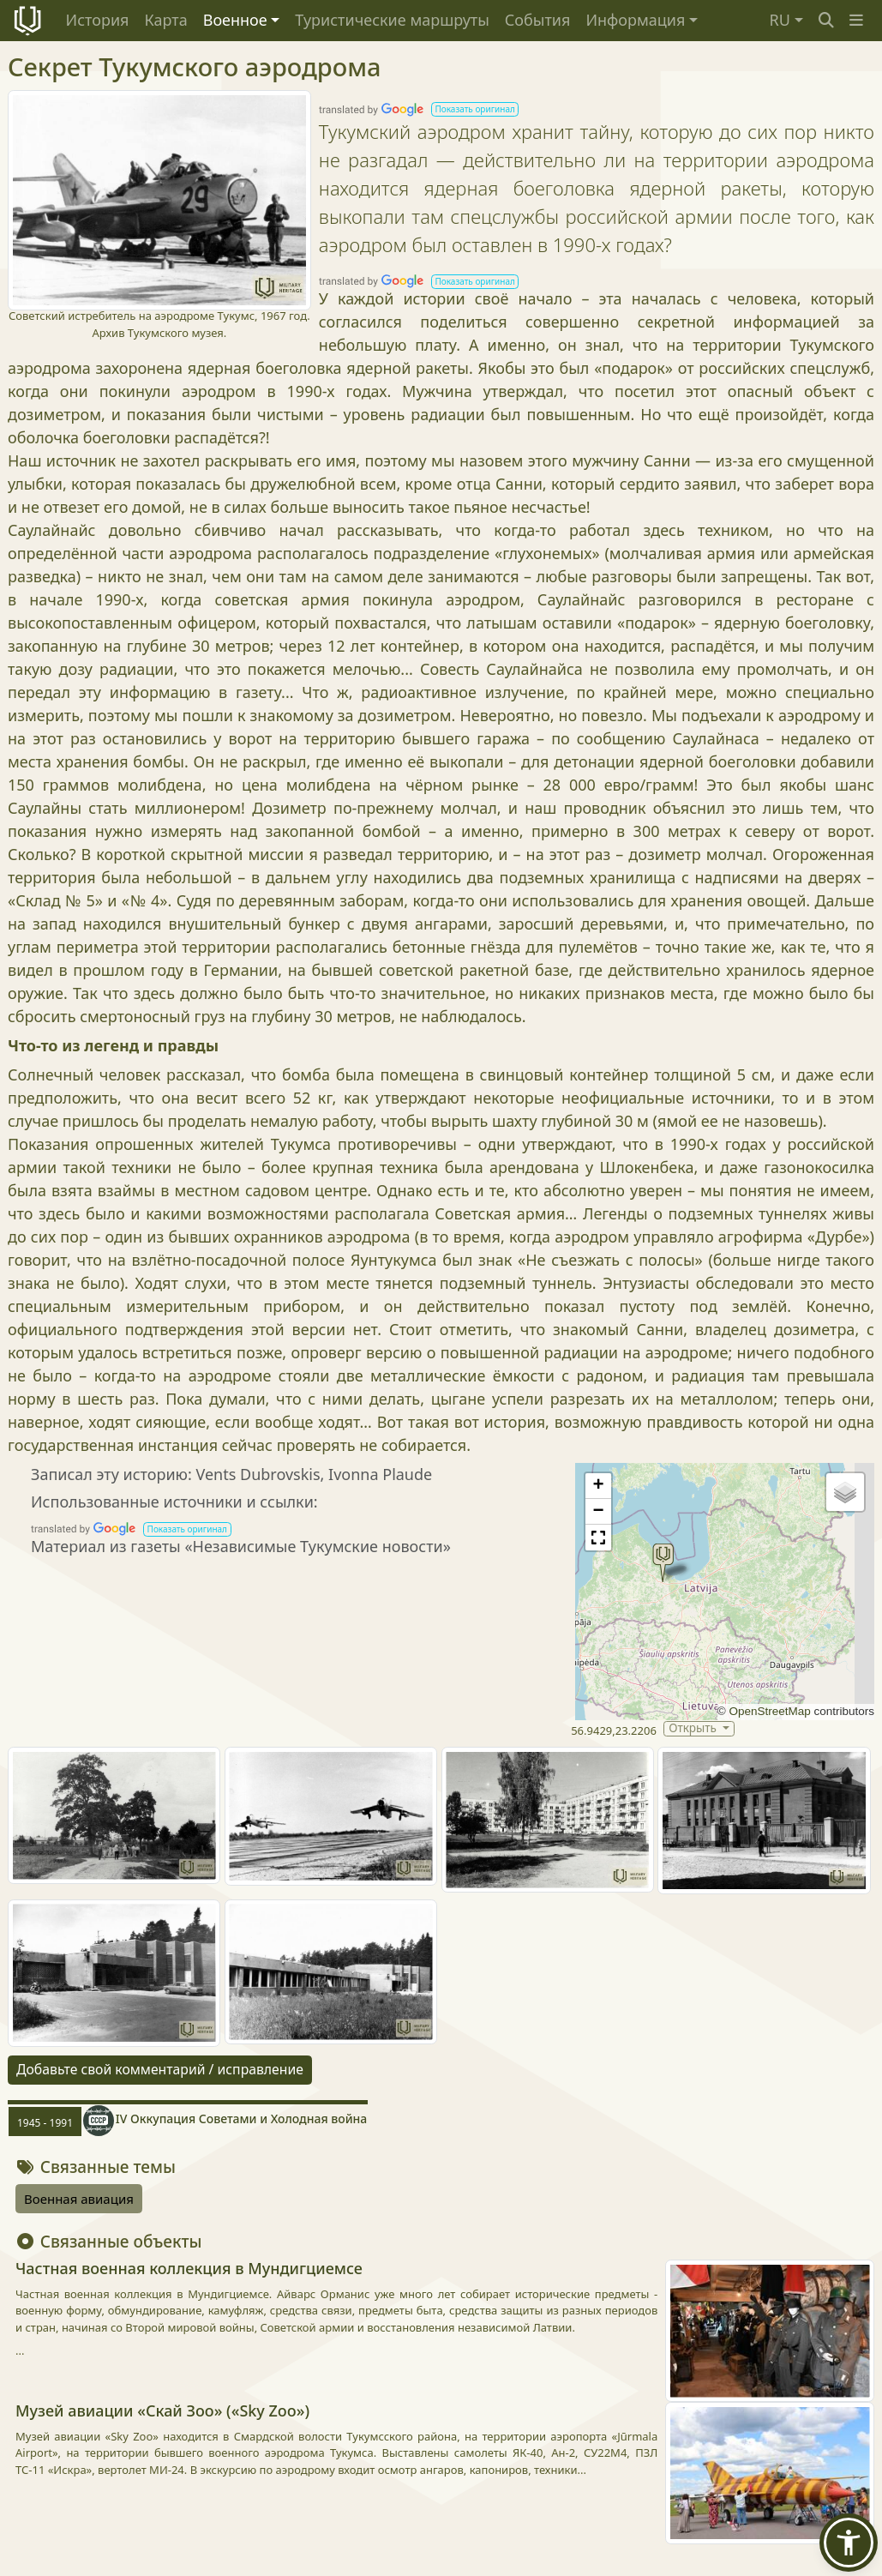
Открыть (694, 1728)
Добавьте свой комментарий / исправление (159, 2069)
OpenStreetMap (769, 1711)
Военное (235, 19)
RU (780, 19)
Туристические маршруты (392, 19)
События (538, 19)
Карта (165, 19)
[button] (856, 20)
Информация (635, 19)
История (97, 19)
